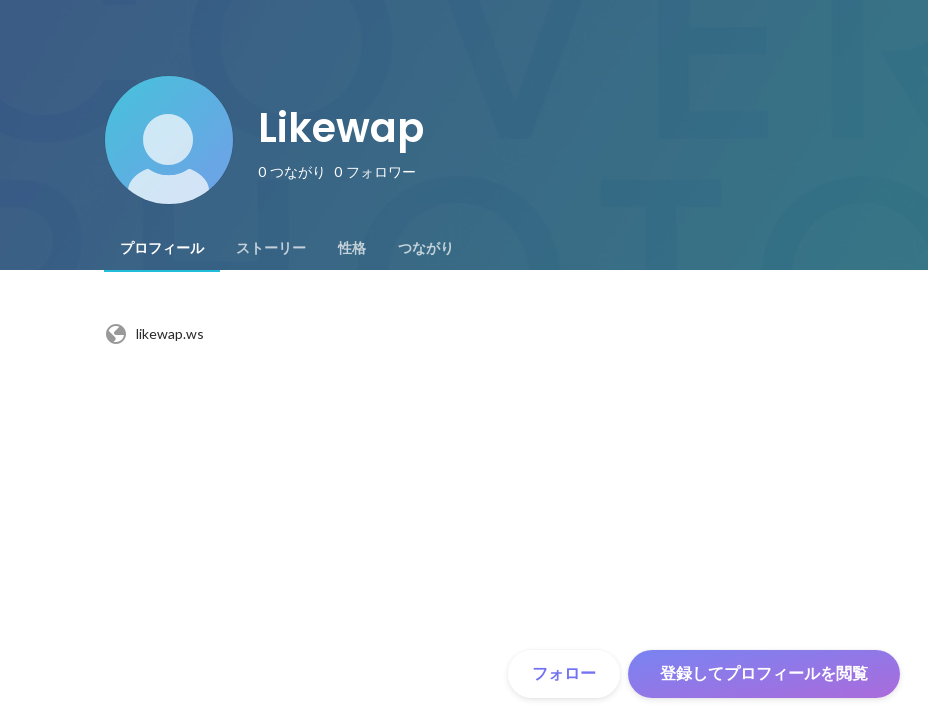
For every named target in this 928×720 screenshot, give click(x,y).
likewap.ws (154, 334)
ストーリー (271, 248)
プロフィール (162, 248)
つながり (426, 248)
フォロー (564, 673)
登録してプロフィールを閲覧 (764, 673)
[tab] (162, 248)
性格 (352, 248)
